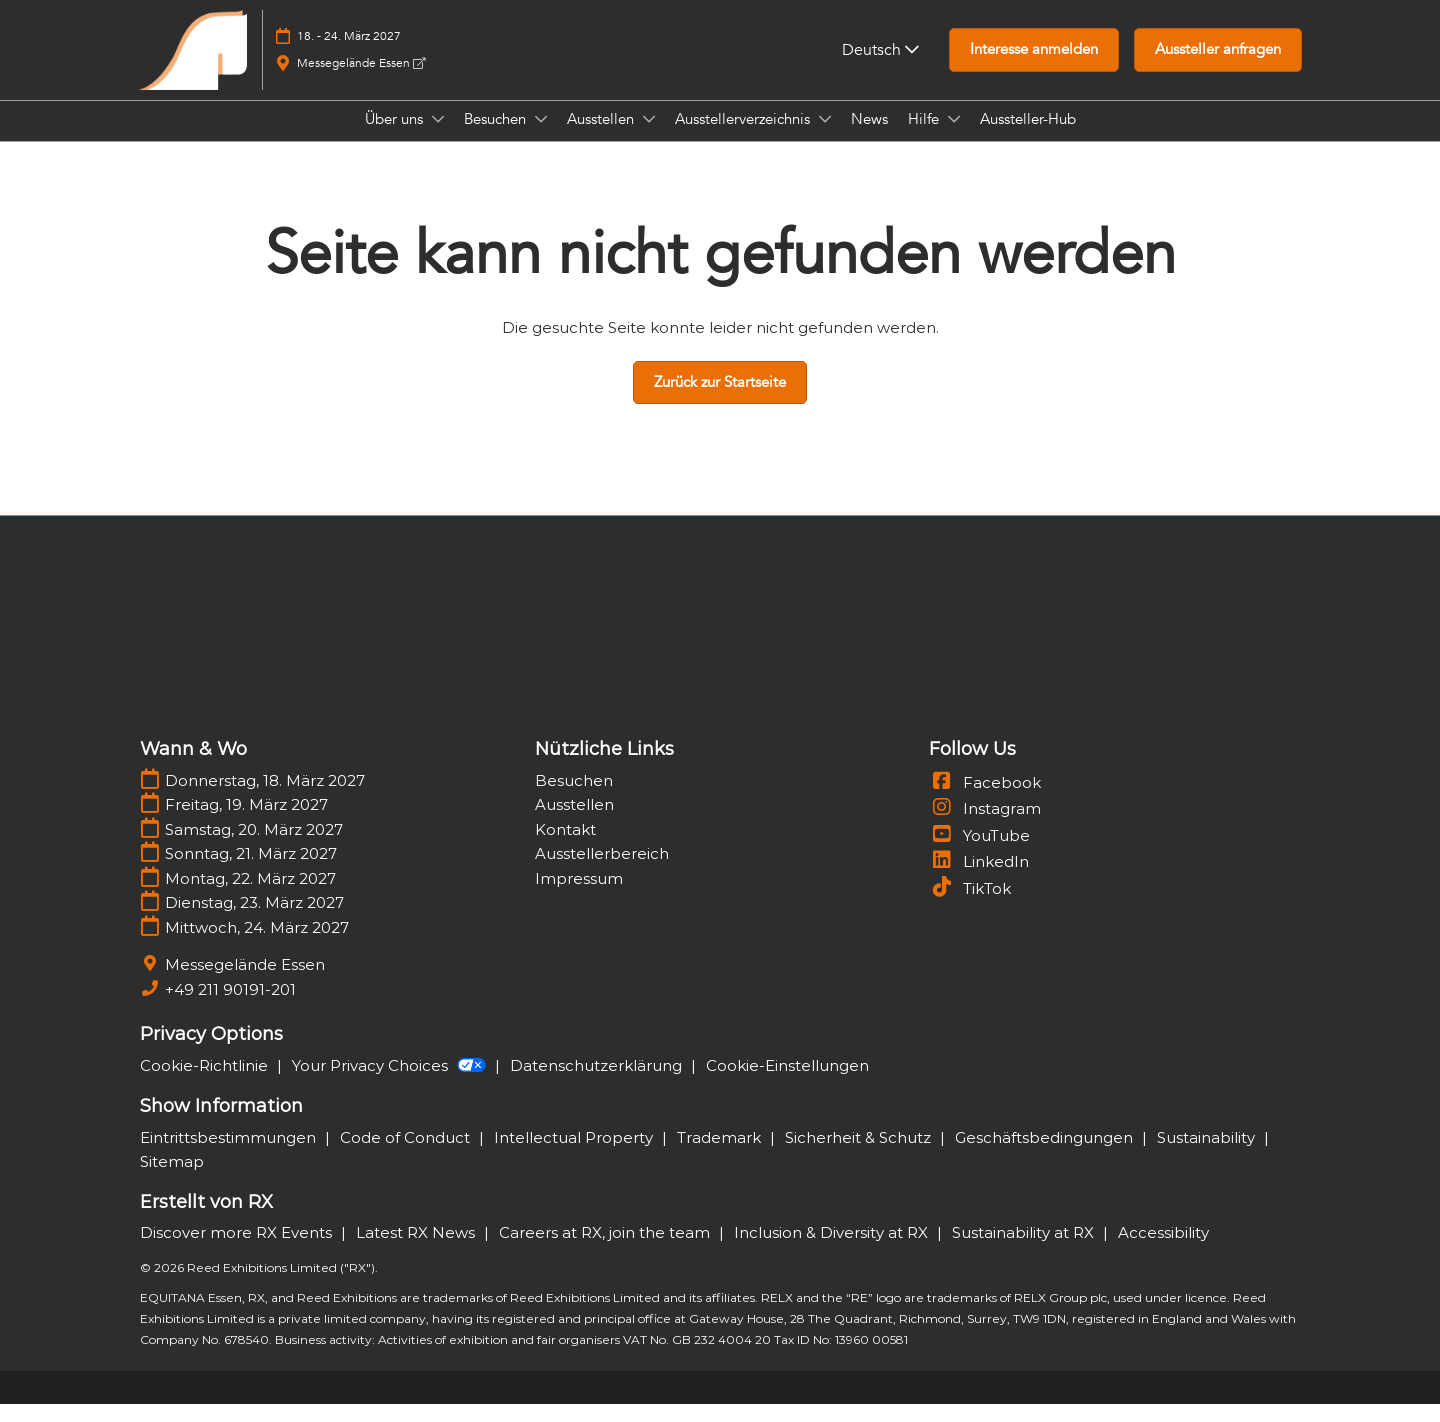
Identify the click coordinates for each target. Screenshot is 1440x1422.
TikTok (970, 906)
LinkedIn (979, 879)
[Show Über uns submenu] (438, 138)
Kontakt (565, 847)
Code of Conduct (407, 1155)
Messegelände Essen (361, 82)
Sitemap (172, 1179)
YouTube (979, 853)
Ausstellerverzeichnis (744, 138)
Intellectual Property (575, 1155)
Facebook (985, 800)
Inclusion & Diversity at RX (833, 1250)
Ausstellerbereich (602, 871)
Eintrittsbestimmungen (230, 1155)
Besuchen (497, 138)
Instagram (985, 826)
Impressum (579, 896)
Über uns (396, 138)
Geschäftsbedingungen (1046, 1155)
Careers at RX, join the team (606, 1250)
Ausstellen (602, 138)
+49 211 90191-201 (230, 1007)
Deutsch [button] (880, 69)
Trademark (721, 1155)
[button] (1034, 69)
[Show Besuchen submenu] (541, 138)
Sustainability (1208, 1155)
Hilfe (925, 138)
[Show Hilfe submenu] (954, 138)
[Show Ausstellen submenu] (649, 138)
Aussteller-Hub (1028, 138)
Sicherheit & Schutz (860, 1155)
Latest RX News (417, 1250)
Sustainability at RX (1025, 1250)
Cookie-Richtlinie (206, 1083)
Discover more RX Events (238, 1250)
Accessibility (1163, 1250)
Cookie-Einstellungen (787, 1083)
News (869, 138)
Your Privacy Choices (391, 1083)
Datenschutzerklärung (598, 1083)
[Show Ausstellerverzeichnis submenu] (825, 138)
